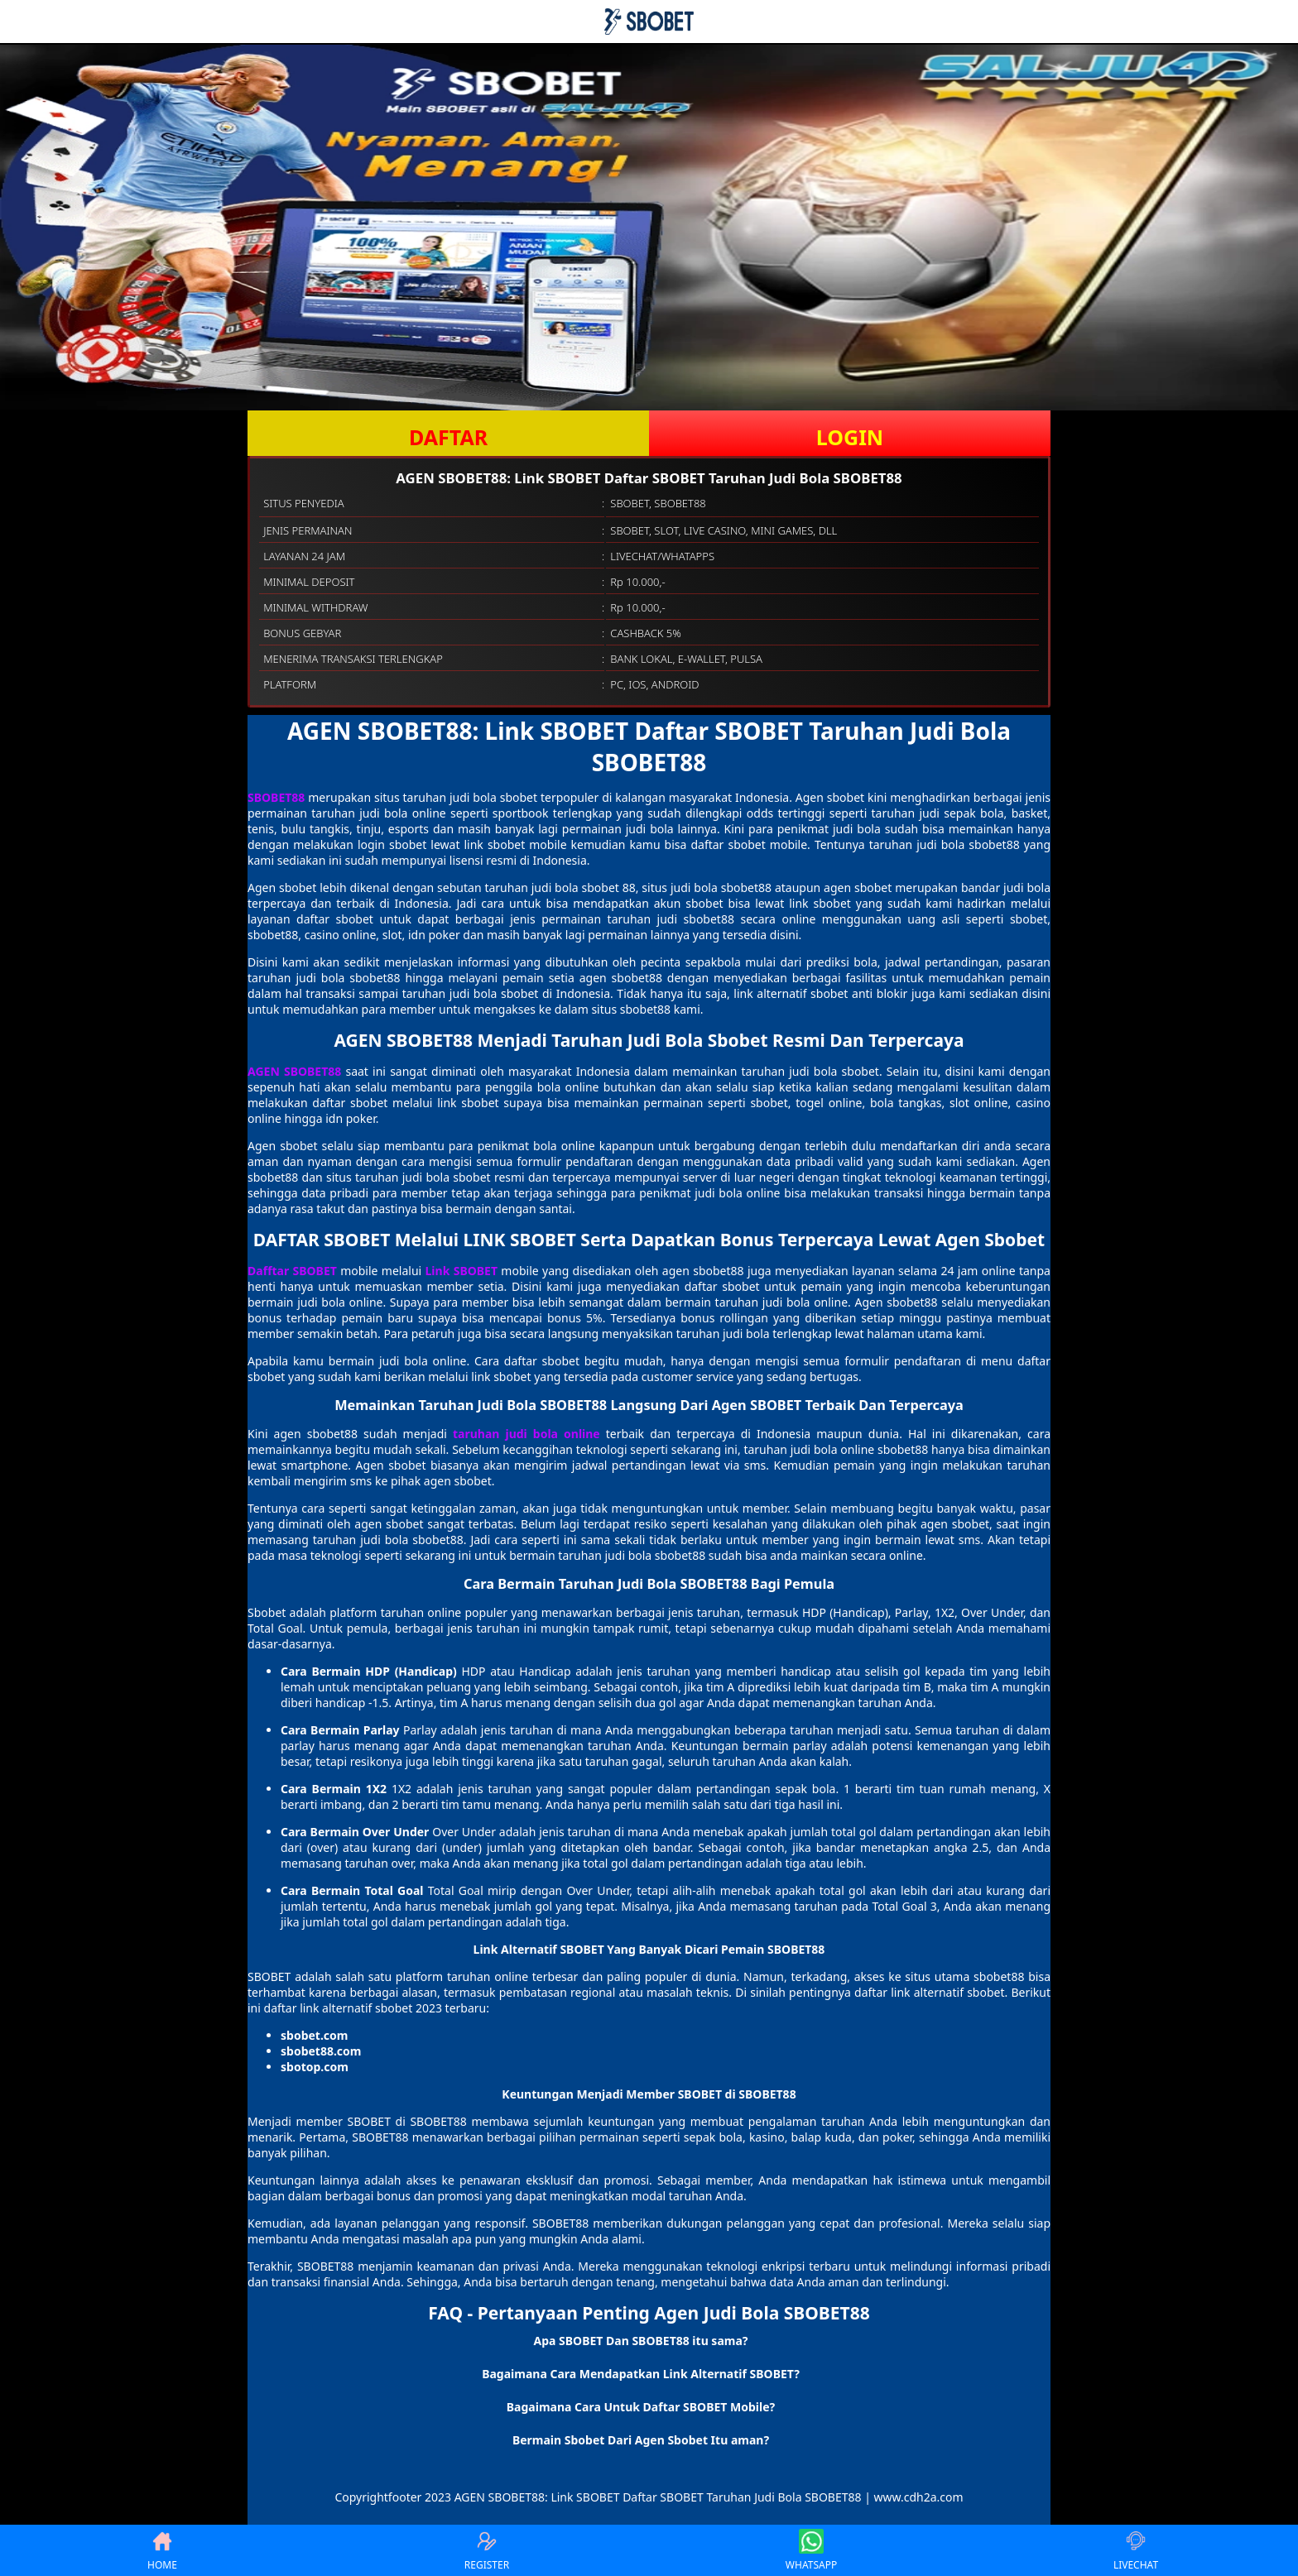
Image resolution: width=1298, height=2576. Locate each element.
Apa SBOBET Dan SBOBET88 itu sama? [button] (640, 2340)
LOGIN (849, 437)
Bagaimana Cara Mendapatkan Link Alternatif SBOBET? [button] (641, 2374)
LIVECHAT (1135, 2550)
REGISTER (486, 2550)
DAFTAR (448, 437)
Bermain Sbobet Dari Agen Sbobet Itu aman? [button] (640, 2440)
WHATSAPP (811, 2550)
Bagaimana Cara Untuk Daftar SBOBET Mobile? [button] (641, 2407)
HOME (162, 2550)
